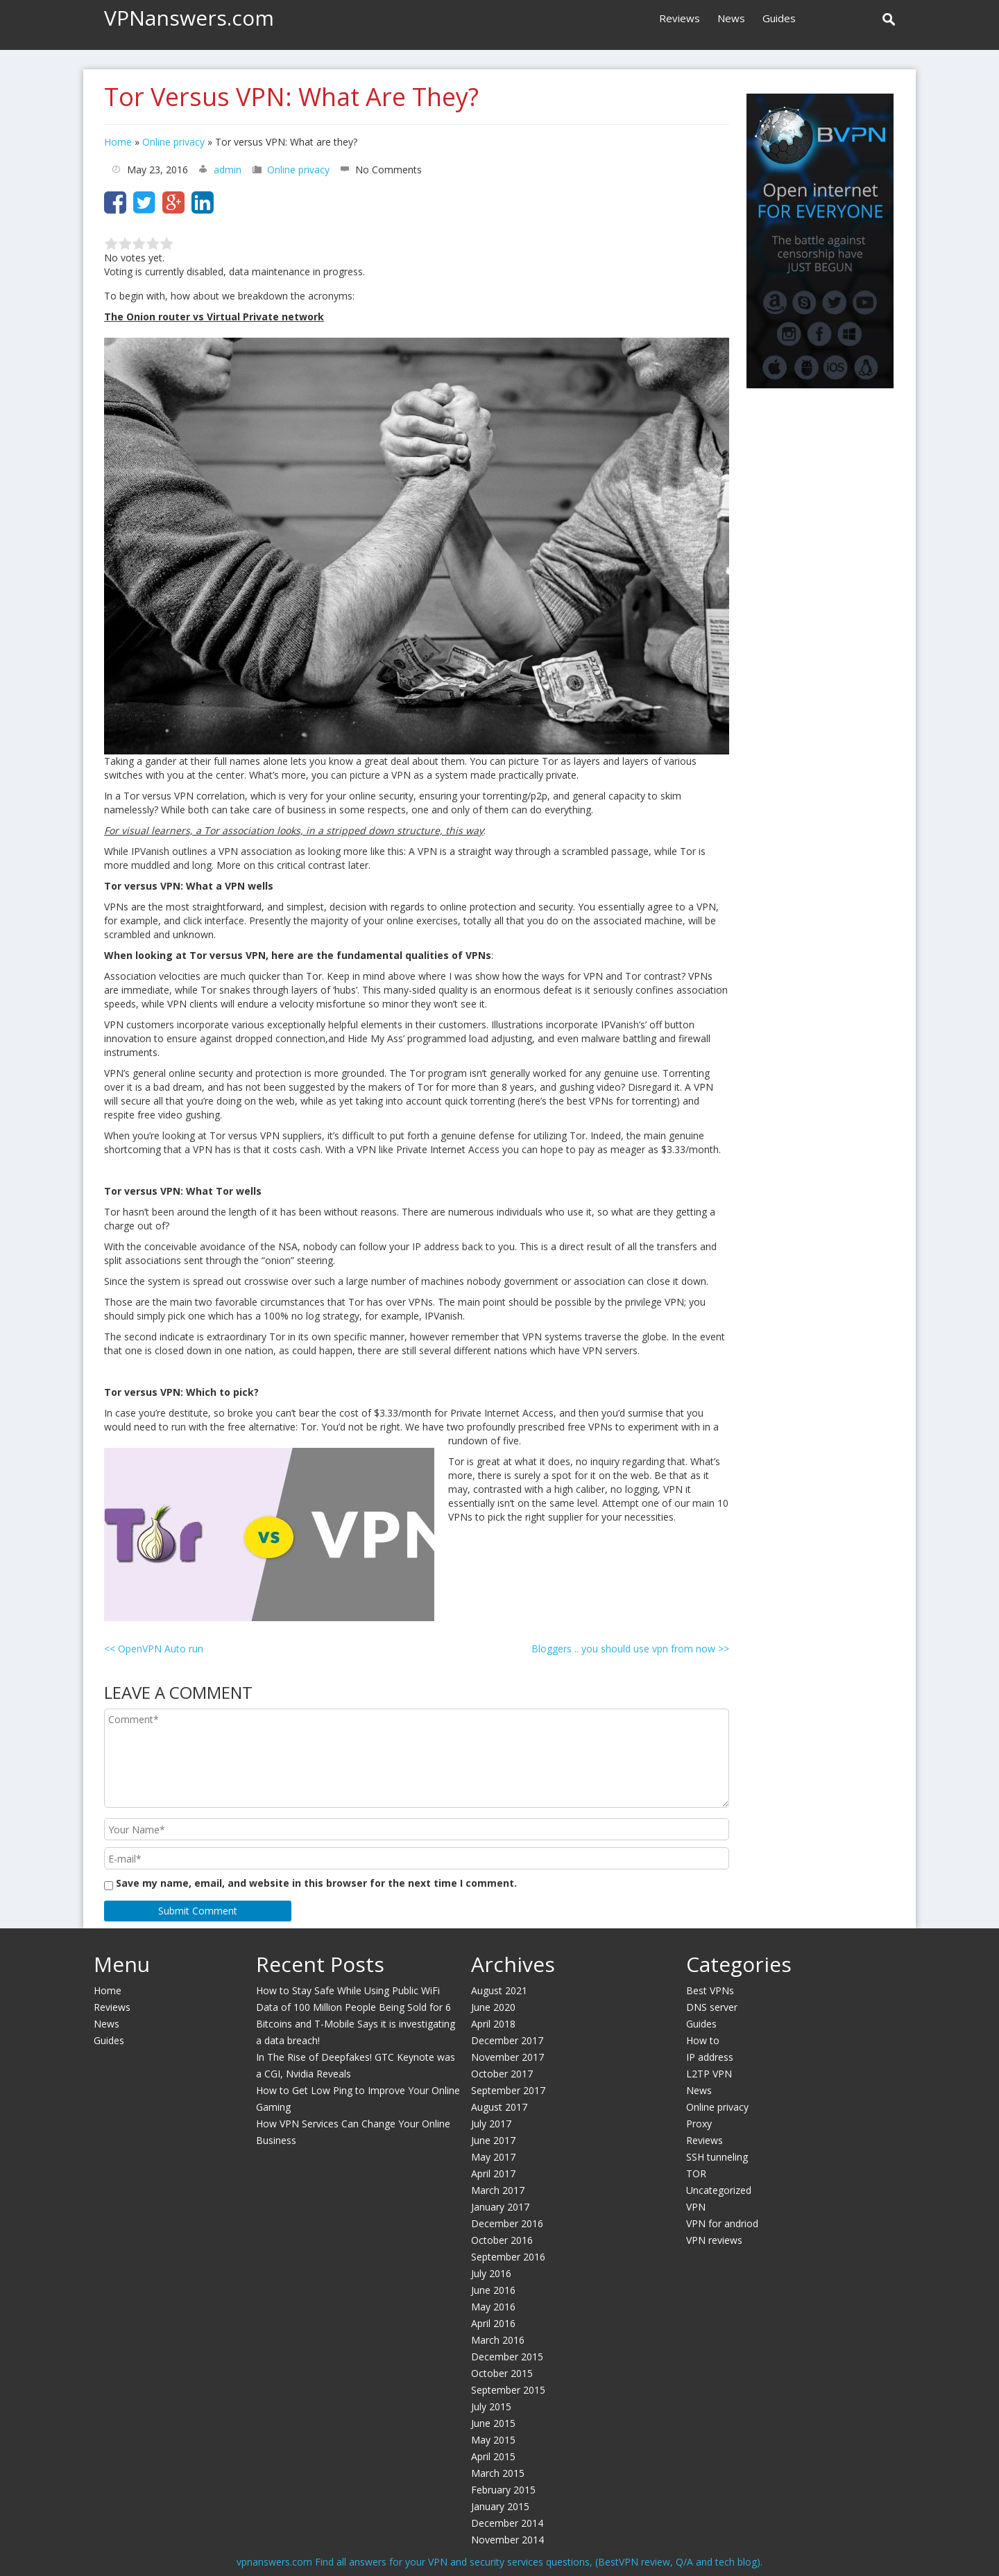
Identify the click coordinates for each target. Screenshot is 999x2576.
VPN (696, 2206)
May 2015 (493, 2439)
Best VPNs (710, 1990)
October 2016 (502, 2240)
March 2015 (497, 2473)
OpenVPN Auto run (153, 1648)
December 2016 (507, 2223)
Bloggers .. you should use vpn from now (630, 1648)
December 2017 (507, 2040)
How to (702, 2040)
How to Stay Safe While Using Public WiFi (348, 1990)
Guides (779, 18)
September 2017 (508, 2090)
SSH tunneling (717, 2156)
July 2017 (491, 2123)
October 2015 (502, 2373)
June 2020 (493, 2007)
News (731, 18)
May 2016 (493, 2306)
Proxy (699, 2123)
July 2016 (491, 2273)
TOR (696, 2173)
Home (118, 141)
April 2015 (493, 2456)
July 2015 (491, 2406)
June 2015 (493, 2423)
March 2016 (497, 2339)
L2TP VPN (709, 2073)
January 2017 (500, 2206)
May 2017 (493, 2156)
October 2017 (502, 2073)
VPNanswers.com (189, 17)
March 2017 (497, 2190)
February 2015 (503, 2489)
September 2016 (508, 2256)
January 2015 (500, 2506)
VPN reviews (714, 2240)
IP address (709, 2057)
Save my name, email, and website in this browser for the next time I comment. (316, 1883)
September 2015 (508, 2389)
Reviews (679, 18)
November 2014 (507, 2539)
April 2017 (493, 2173)
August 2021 (499, 1990)
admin (227, 169)
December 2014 (507, 2523)
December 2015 (507, 2356)
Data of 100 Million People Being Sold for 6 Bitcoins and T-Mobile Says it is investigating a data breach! (355, 2023)
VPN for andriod (722, 2223)
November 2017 (507, 2057)
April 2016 (493, 2323)
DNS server (711, 2007)
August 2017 (499, 2106)
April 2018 (493, 2023)
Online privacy (173, 141)
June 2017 (493, 2140)
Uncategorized (718, 2190)
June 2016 (493, 2290)
